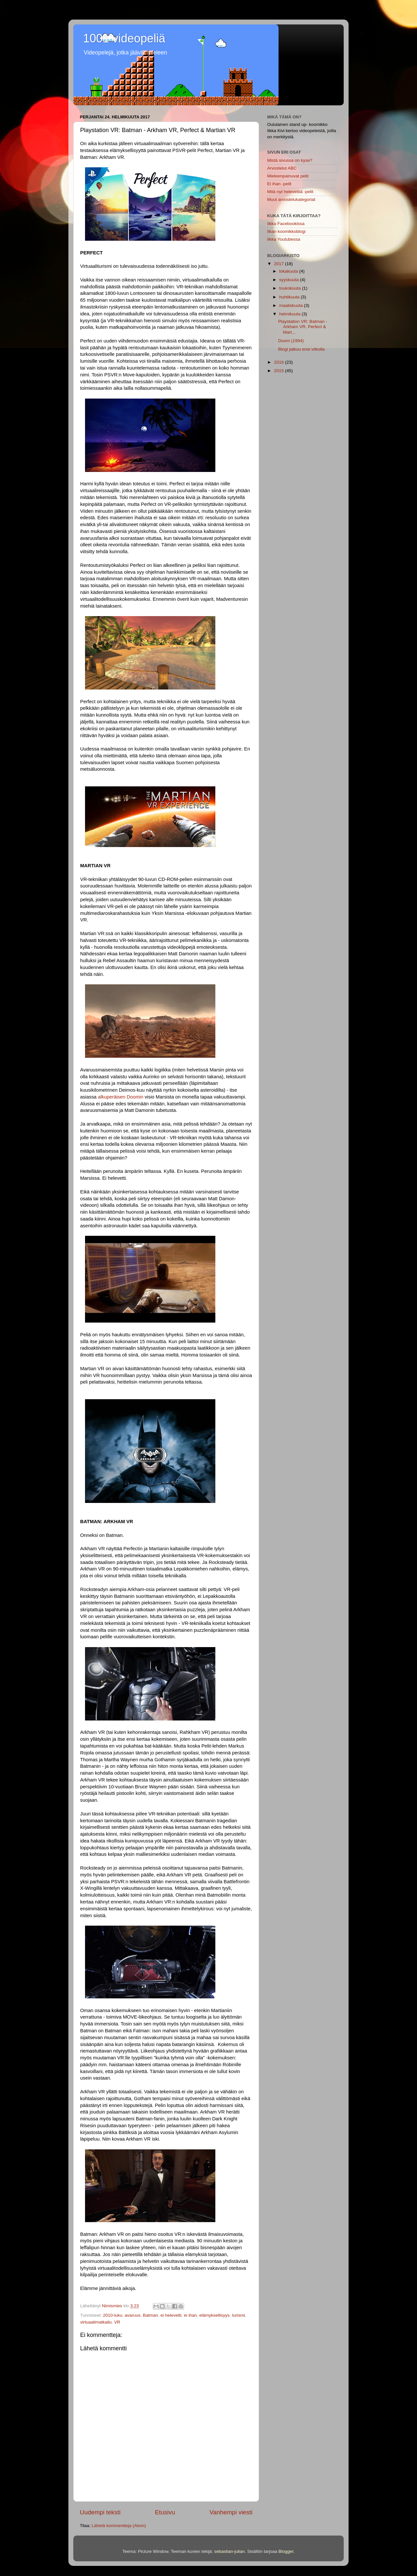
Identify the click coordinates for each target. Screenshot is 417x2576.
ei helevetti (170, 2315)
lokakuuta (289, 271)
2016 (279, 362)
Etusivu (165, 2512)
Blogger (286, 2551)
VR (117, 2322)
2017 (279, 263)
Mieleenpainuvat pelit (288, 176)
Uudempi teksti (100, 2512)
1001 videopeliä (124, 38)
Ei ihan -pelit (279, 183)
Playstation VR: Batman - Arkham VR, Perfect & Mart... (302, 326)
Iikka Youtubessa (283, 239)
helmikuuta (290, 313)
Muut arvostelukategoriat (291, 199)
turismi (238, 2315)
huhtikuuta (290, 297)
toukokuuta (290, 288)
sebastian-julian (229, 2551)
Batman (150, 2315)
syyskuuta (289, 279)
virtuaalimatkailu (96, 2322)
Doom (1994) (291, 340)
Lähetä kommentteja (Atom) (119, 2525)
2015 (279, 370)
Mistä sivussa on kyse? (289, 160)
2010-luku (112, 2315)
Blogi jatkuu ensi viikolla (301, 349)
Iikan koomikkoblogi (286, 231)
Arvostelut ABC (282, 168)
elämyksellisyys (214, 2315)
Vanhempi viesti (230, 2512)
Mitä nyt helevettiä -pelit (290, 191)
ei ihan (190, 2315)
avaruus (132, 2315)
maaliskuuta (291, 305)
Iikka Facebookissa (286, 223)
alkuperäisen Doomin (120, 1096)
